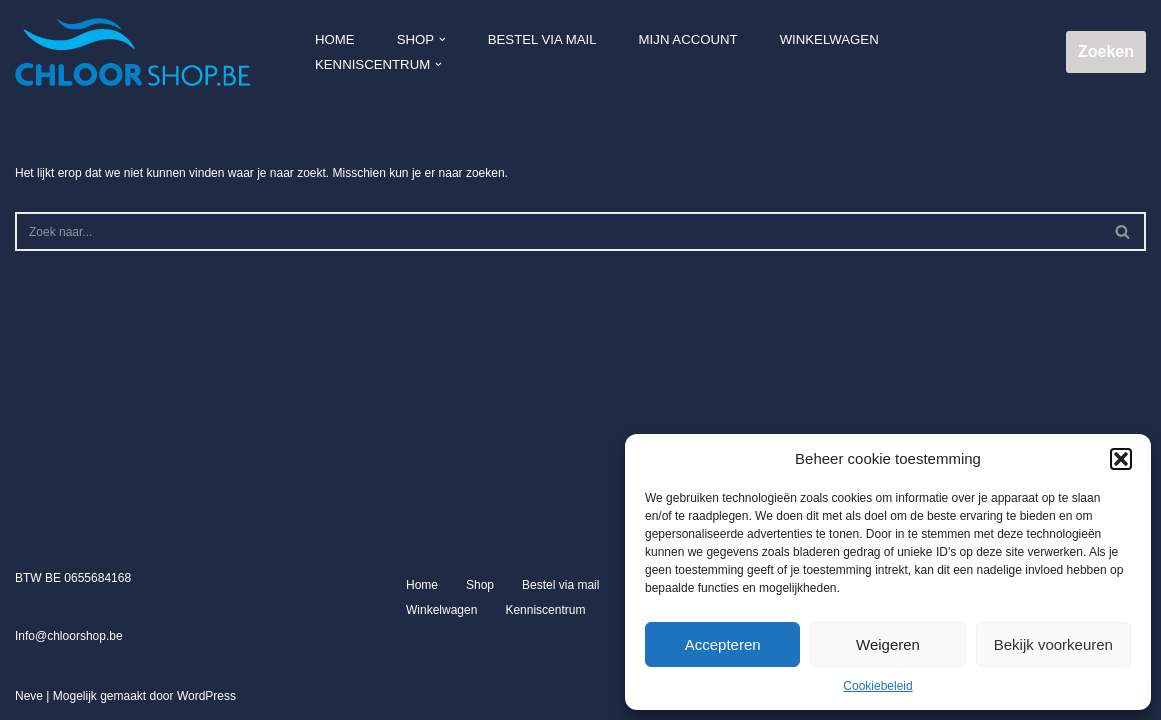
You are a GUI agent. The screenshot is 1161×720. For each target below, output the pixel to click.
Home (335, 39)
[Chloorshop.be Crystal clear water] (133, 52)
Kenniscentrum (545, 613)
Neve (29, 699)
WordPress (206, 699)
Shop (480, 588)
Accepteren (723, 644)
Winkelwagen (828, 39)
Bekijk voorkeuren (1053, 644)
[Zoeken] (558, 231)
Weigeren (888, 644)
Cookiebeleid (877, 686)
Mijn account (687, 39)
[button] (1121, 459)
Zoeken (1106, 51)
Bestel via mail (542, 39)
